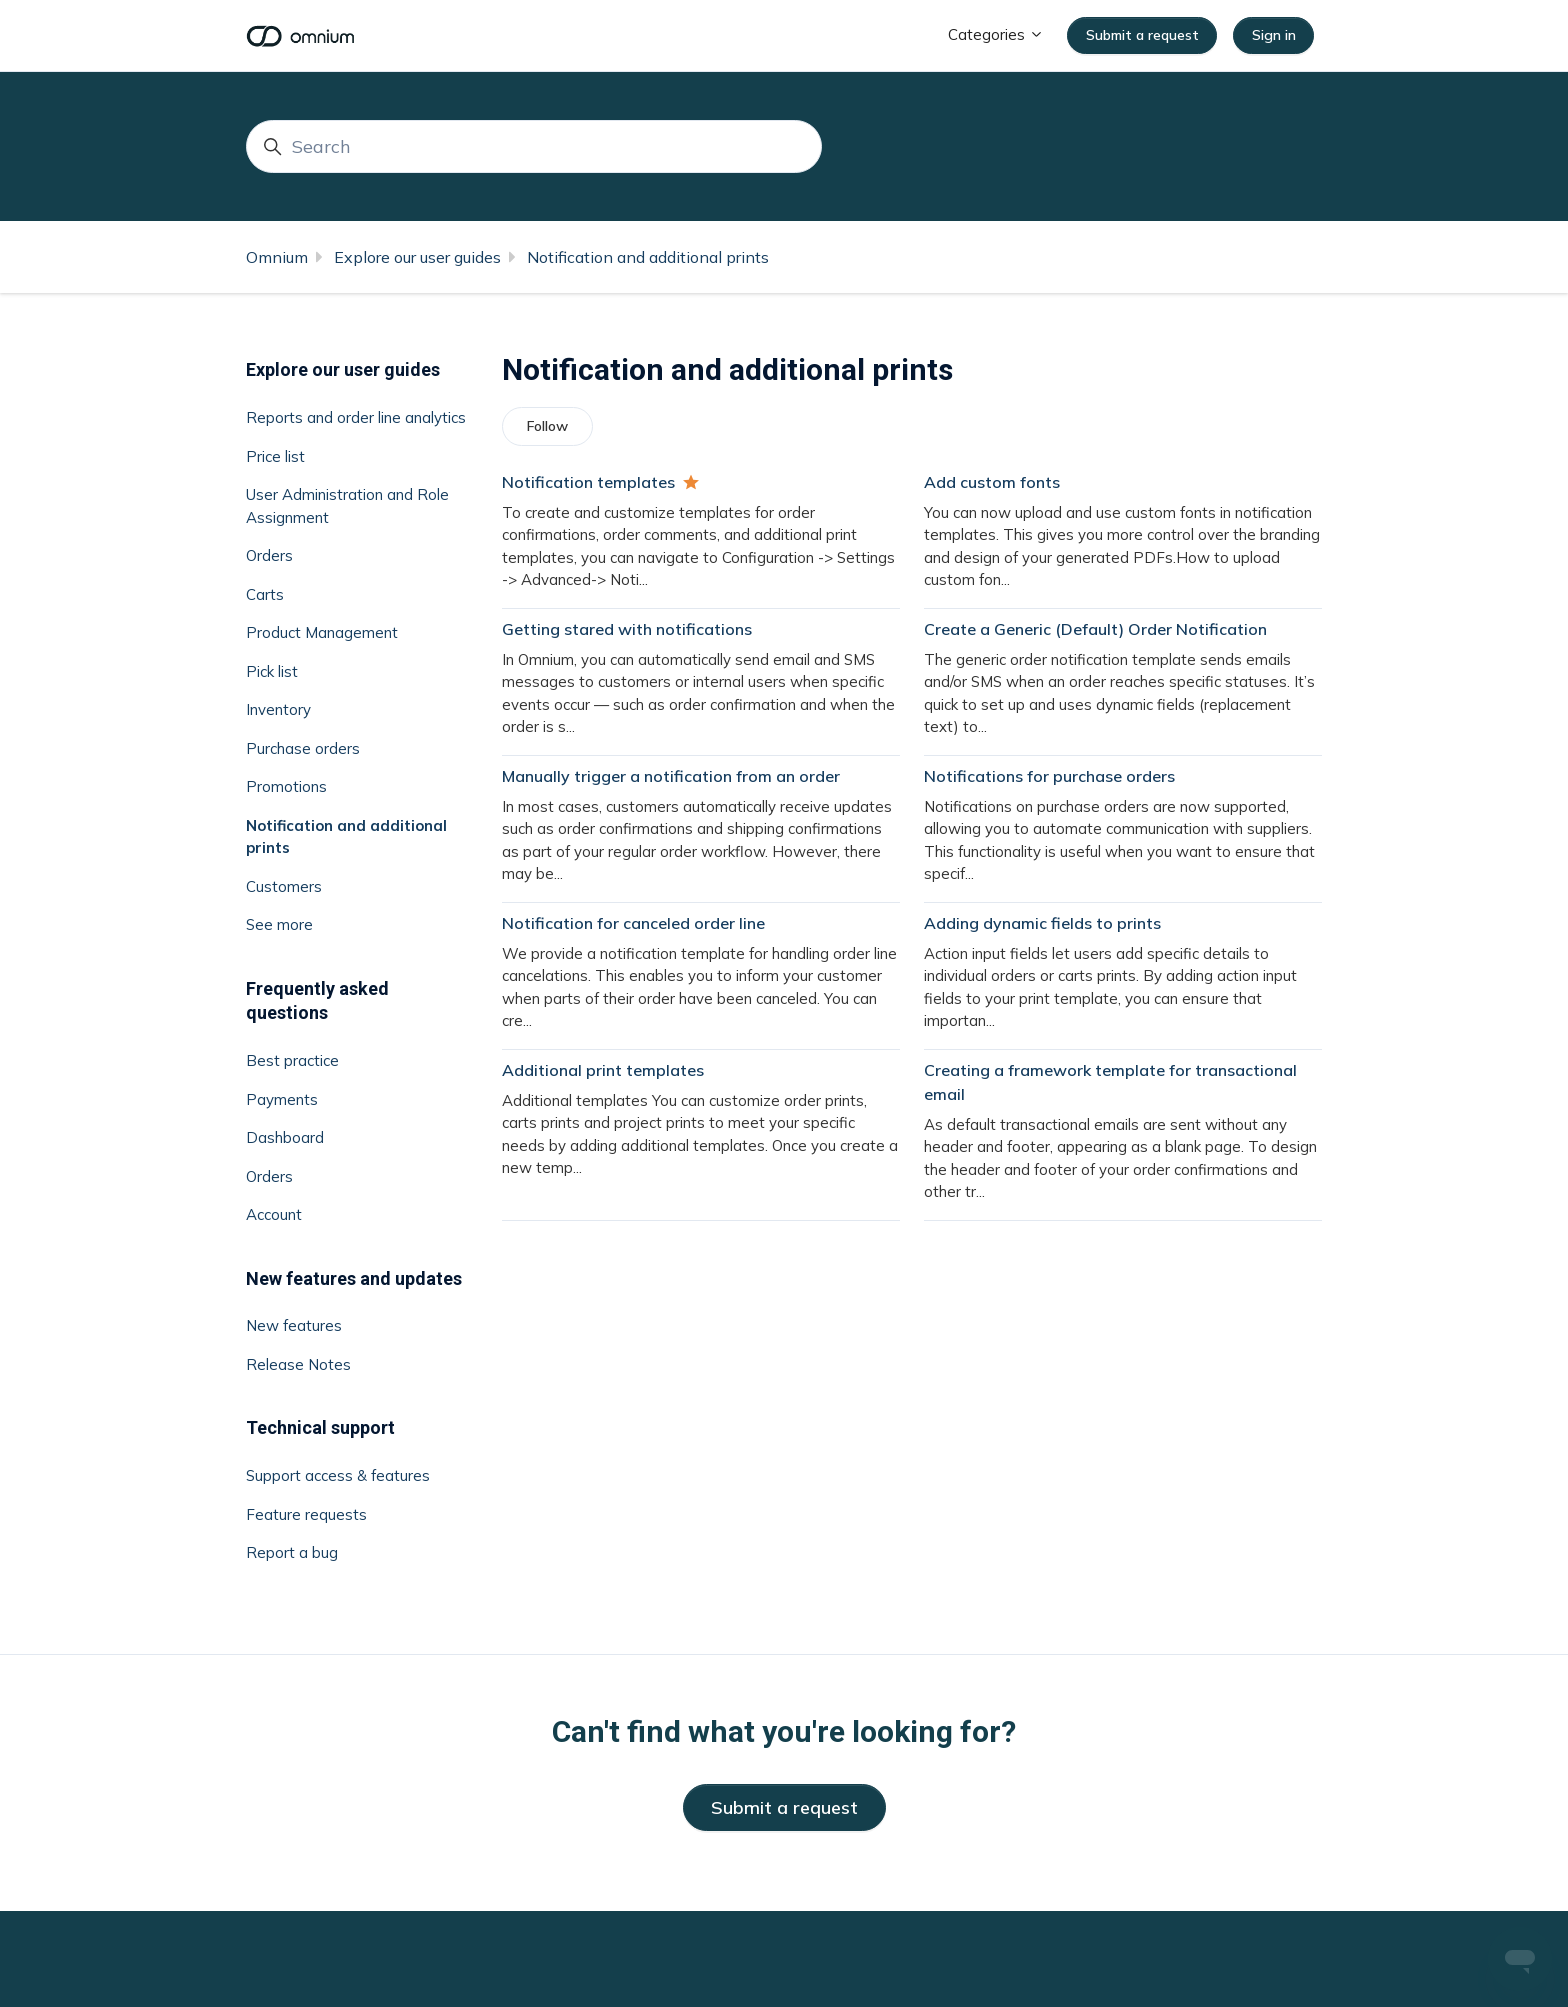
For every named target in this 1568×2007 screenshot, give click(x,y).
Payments (282, 1099)
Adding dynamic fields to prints (1042, 923)
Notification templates (588, 482)
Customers (284, 886)
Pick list (272, 671)
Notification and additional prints (648, 257)
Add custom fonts (992, 482)
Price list (275, 456)
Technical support (320, 1427)
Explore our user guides (417, 257)
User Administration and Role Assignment (347, 506)
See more (279, 924)
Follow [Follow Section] (547, 426)
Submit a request (1142, 35)
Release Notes (298, 1364)
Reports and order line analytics (356, 417)
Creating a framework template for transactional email (1110, 1082)
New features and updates (354, 1278)
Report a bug (292, 1552)
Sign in (1274, 35)
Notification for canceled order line (633, 923)
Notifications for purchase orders (1049, 776)
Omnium (277, 257)
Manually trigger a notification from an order (671, 776)
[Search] (534, 146)
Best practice (292, 1060)
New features (294, 1325)
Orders (269, 555)
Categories (996, 34)
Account (274, 1214)
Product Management (322, 632)
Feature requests (306, 1514)
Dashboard (285, 1137)
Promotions (286, 786)
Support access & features (338, 1475)
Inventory (278, 709)
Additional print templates (603, 1070)
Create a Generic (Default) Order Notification (1095, 629)
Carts (265, 594)
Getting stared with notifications (627, 629)
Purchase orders (303, 748)
